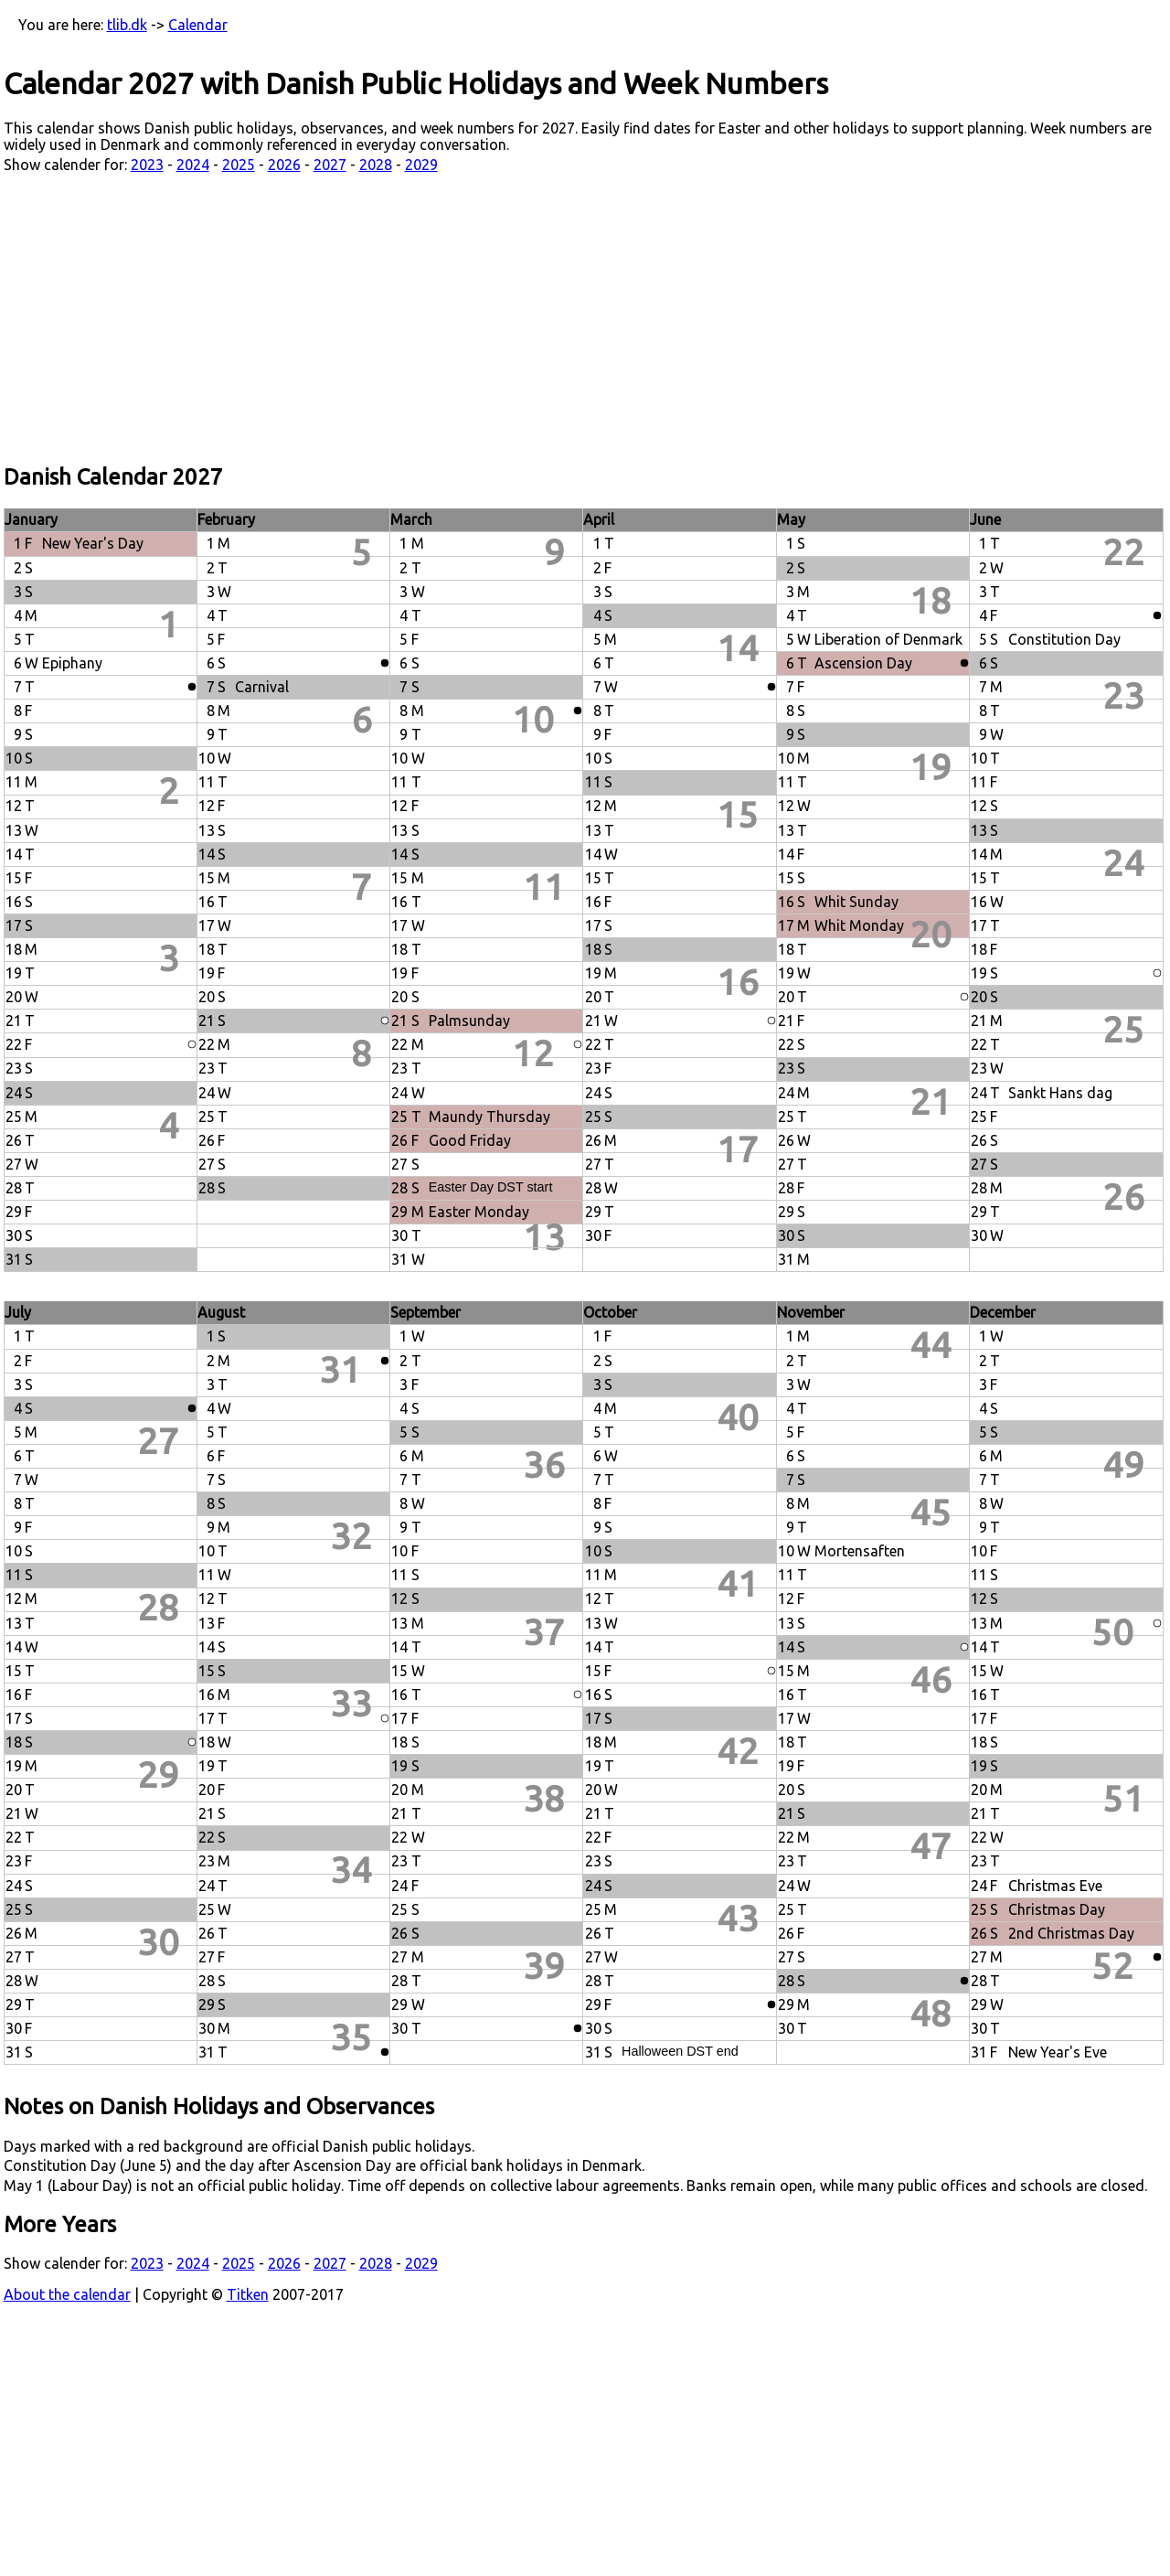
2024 (192, 164)
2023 (147, 164)
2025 (238, 164)
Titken (248, 2294)
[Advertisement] (585, 319)
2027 (330, 164)
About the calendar (67, 2294)
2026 (284, 164)
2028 (375, 164)
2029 (421, 164)
